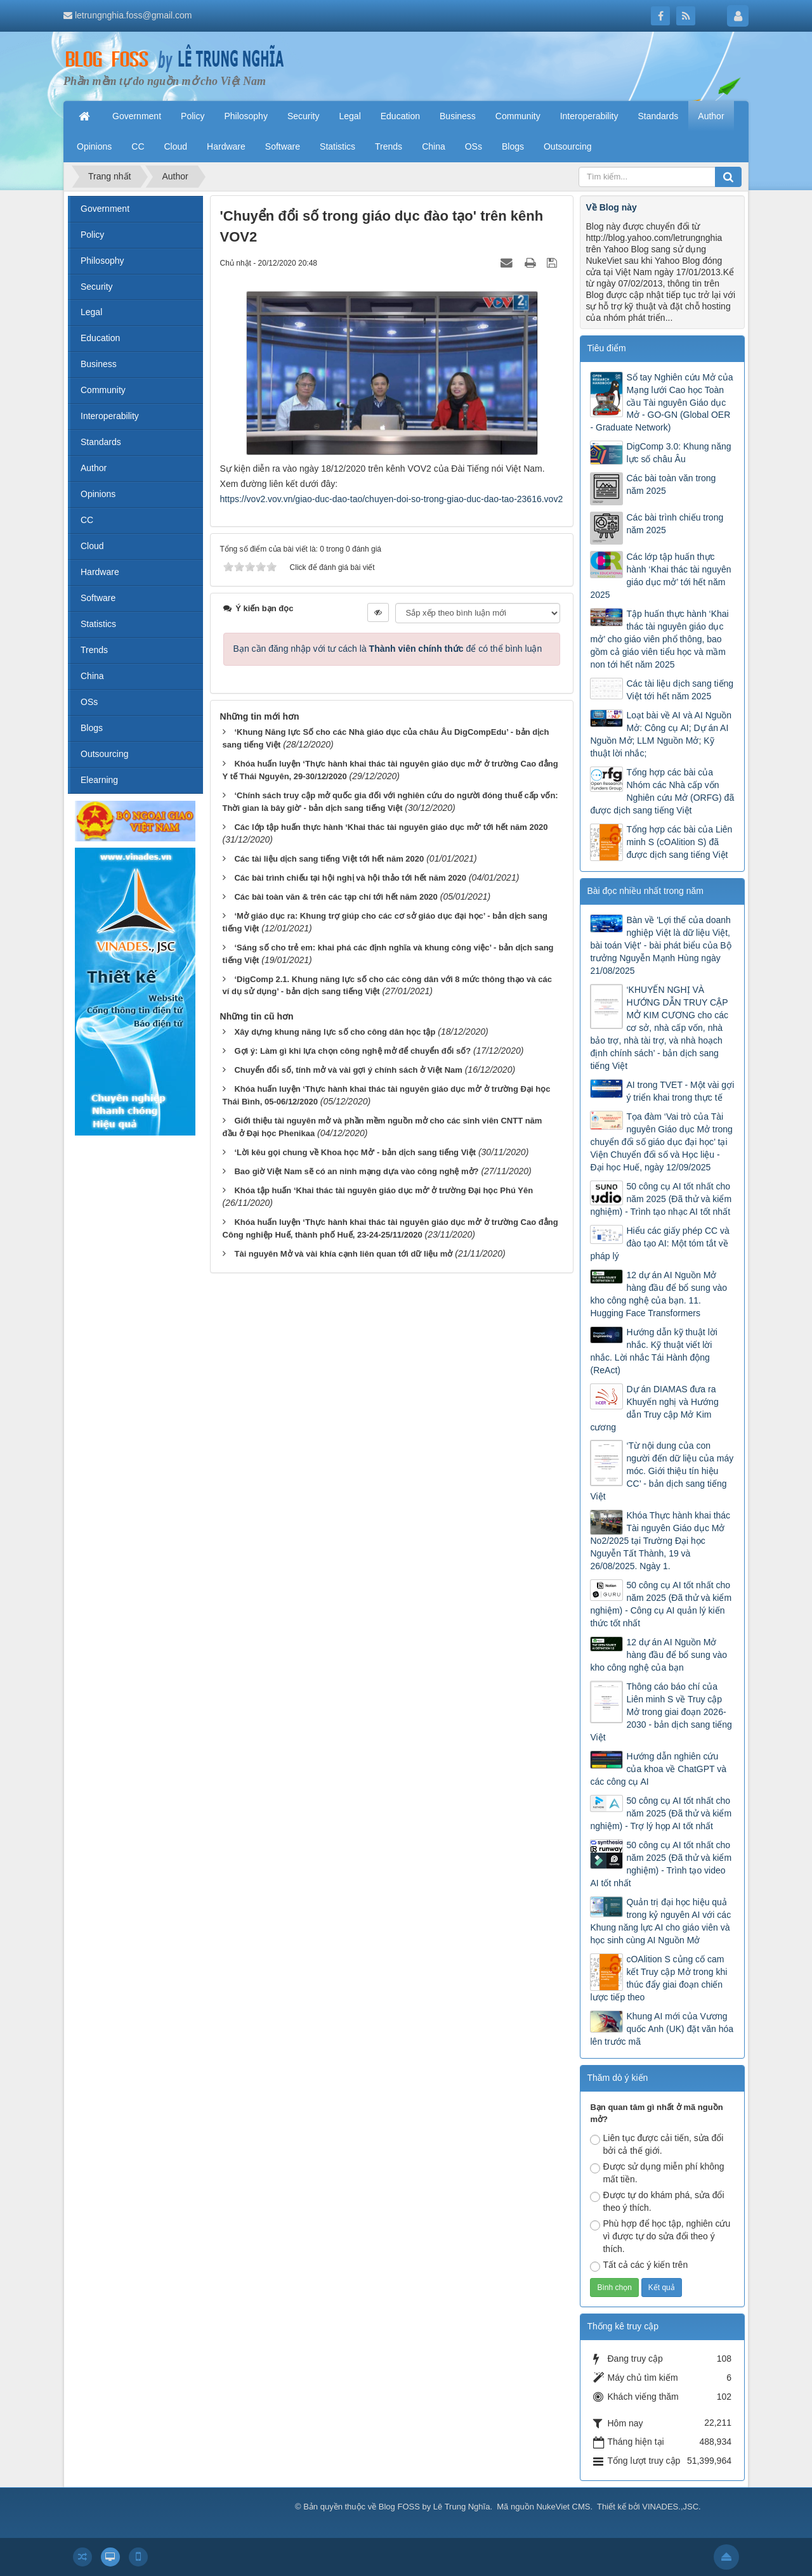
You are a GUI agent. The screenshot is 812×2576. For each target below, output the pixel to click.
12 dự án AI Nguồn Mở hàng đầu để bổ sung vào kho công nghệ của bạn (658, 1655)
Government (105, 209)
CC (87, 520)
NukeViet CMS (563, 2506)
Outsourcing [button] (567, 146)
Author (94, 468)
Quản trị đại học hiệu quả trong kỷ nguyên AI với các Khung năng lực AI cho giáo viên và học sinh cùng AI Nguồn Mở (660, 1921)
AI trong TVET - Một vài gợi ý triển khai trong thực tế (680, 1091)
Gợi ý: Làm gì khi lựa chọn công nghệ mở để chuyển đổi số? (352, 1051)
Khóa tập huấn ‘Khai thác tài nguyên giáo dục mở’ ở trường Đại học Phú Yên (383, 1190)
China (92, 676)
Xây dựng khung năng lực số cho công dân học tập (334, 1032)
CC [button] (137, 146)
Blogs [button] (513, 146)
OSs (89, 702)
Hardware (100, 572)
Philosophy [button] (246, 116)
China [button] (433, 146)
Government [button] (136, 116)
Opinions (98, 494)
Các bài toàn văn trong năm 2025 (671, 484)
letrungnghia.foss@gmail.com (133, 15)
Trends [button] (388, 146)
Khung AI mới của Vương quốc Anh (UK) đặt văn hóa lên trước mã (661, 2029)
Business (99, 364)
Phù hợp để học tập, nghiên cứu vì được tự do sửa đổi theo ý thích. (660, 2236)
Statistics (98, 624)
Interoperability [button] (589, 116)
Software (98, 598)
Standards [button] (658, 116)
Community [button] (517, 116)
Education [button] (400, 116)
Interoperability (110, 416)
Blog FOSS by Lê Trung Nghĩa (434, 2506)
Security (97, 287)
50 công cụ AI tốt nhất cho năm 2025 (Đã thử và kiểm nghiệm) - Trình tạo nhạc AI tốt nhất (660, 1199)
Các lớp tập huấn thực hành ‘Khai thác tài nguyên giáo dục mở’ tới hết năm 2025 (660, 576)
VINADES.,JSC (670, 2506)
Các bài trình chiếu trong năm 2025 (674, 523)
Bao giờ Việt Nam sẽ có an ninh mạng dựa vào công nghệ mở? (356, 1171)
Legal (91, 312)
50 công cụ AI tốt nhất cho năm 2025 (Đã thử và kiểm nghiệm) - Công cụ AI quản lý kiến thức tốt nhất (660, 1604)
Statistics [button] (337, 146)
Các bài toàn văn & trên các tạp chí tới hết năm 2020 (335, 897)
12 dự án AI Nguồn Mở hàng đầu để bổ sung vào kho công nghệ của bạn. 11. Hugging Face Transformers (658, 1294)
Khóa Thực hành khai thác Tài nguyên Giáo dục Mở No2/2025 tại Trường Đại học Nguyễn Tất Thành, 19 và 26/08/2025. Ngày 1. (660, 1540)
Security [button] (303, 116)
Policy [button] (192, 116)
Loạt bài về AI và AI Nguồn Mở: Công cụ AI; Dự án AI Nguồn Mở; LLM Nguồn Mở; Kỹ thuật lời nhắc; (660, 734)
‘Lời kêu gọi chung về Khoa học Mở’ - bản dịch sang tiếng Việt (355, 1152)
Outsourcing (104, 754)
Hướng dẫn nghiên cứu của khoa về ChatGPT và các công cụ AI (658, 1769)
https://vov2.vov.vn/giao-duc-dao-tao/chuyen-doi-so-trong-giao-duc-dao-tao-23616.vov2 (391, 499)
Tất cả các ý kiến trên (639, 2266)
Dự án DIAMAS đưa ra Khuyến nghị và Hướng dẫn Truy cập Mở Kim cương (654, 1408)
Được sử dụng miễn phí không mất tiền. (657, 2172)
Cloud (92, 546)
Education (100, 338)
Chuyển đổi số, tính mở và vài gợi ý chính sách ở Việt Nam (348, 1070)
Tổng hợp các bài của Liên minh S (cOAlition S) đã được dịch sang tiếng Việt (679, 842)
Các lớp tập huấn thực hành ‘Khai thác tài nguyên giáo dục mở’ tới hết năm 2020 (390, 827)
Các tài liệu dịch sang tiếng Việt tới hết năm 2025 (679, 689)
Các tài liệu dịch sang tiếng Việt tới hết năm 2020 (329, 859)
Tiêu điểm (606, 348)
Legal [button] (349, 116)
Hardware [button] (226, 146)
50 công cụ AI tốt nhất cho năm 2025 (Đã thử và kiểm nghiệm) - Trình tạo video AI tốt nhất (660, 1864)
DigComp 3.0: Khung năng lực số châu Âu (678, 452)
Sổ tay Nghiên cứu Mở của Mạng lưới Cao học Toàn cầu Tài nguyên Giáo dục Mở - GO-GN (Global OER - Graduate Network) (661, 402)
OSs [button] (473, 146)
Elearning (99, 780)
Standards (101, 442)
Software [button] (282, 146)
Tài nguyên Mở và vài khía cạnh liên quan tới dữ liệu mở (343, 1254)
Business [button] (458, 116)
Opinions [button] (94, 146)
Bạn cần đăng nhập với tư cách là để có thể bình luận (387, 649)
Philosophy (102, 261)
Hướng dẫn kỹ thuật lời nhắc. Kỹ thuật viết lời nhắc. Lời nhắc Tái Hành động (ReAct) (653, 1351)
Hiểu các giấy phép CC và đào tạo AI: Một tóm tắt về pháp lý (659, 1243)
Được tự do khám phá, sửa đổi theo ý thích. (657, 2201)
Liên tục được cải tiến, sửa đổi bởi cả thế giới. (656, 2144)
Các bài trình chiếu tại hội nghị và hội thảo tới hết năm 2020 (350, 878)
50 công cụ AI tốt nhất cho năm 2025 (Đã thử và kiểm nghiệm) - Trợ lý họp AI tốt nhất (660, 1813)
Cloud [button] (176, 146)
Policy (92, 235)
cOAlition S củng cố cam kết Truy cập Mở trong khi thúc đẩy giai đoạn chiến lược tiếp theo (658, 1978)
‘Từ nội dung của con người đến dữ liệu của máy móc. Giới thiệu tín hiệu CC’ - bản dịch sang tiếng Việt (661, 1470)
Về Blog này (611, 207)
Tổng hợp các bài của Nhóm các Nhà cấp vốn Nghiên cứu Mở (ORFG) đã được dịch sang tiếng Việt (662, 791)
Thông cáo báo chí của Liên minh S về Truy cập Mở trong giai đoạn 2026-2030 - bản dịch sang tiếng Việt (660, 1711)
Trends (94, 650)
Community (103, 390)
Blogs (92, 728)
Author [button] (711, 116)
